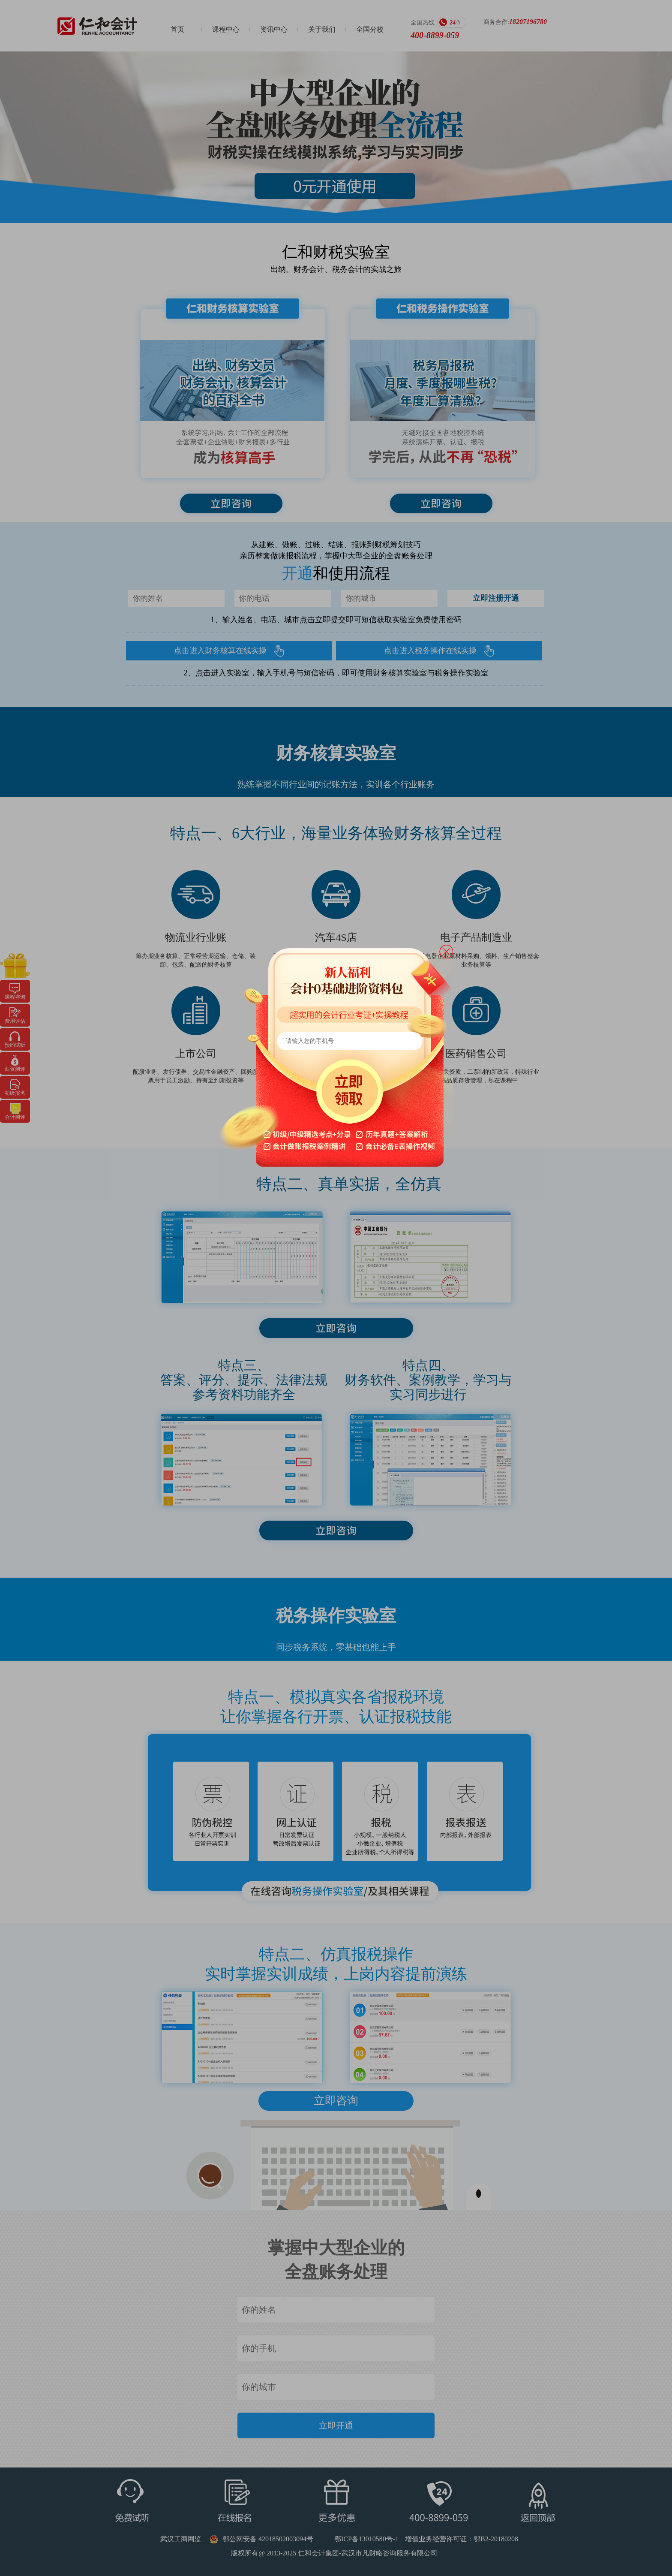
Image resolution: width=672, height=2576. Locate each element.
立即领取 (352, 1093)
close (446, 951)
